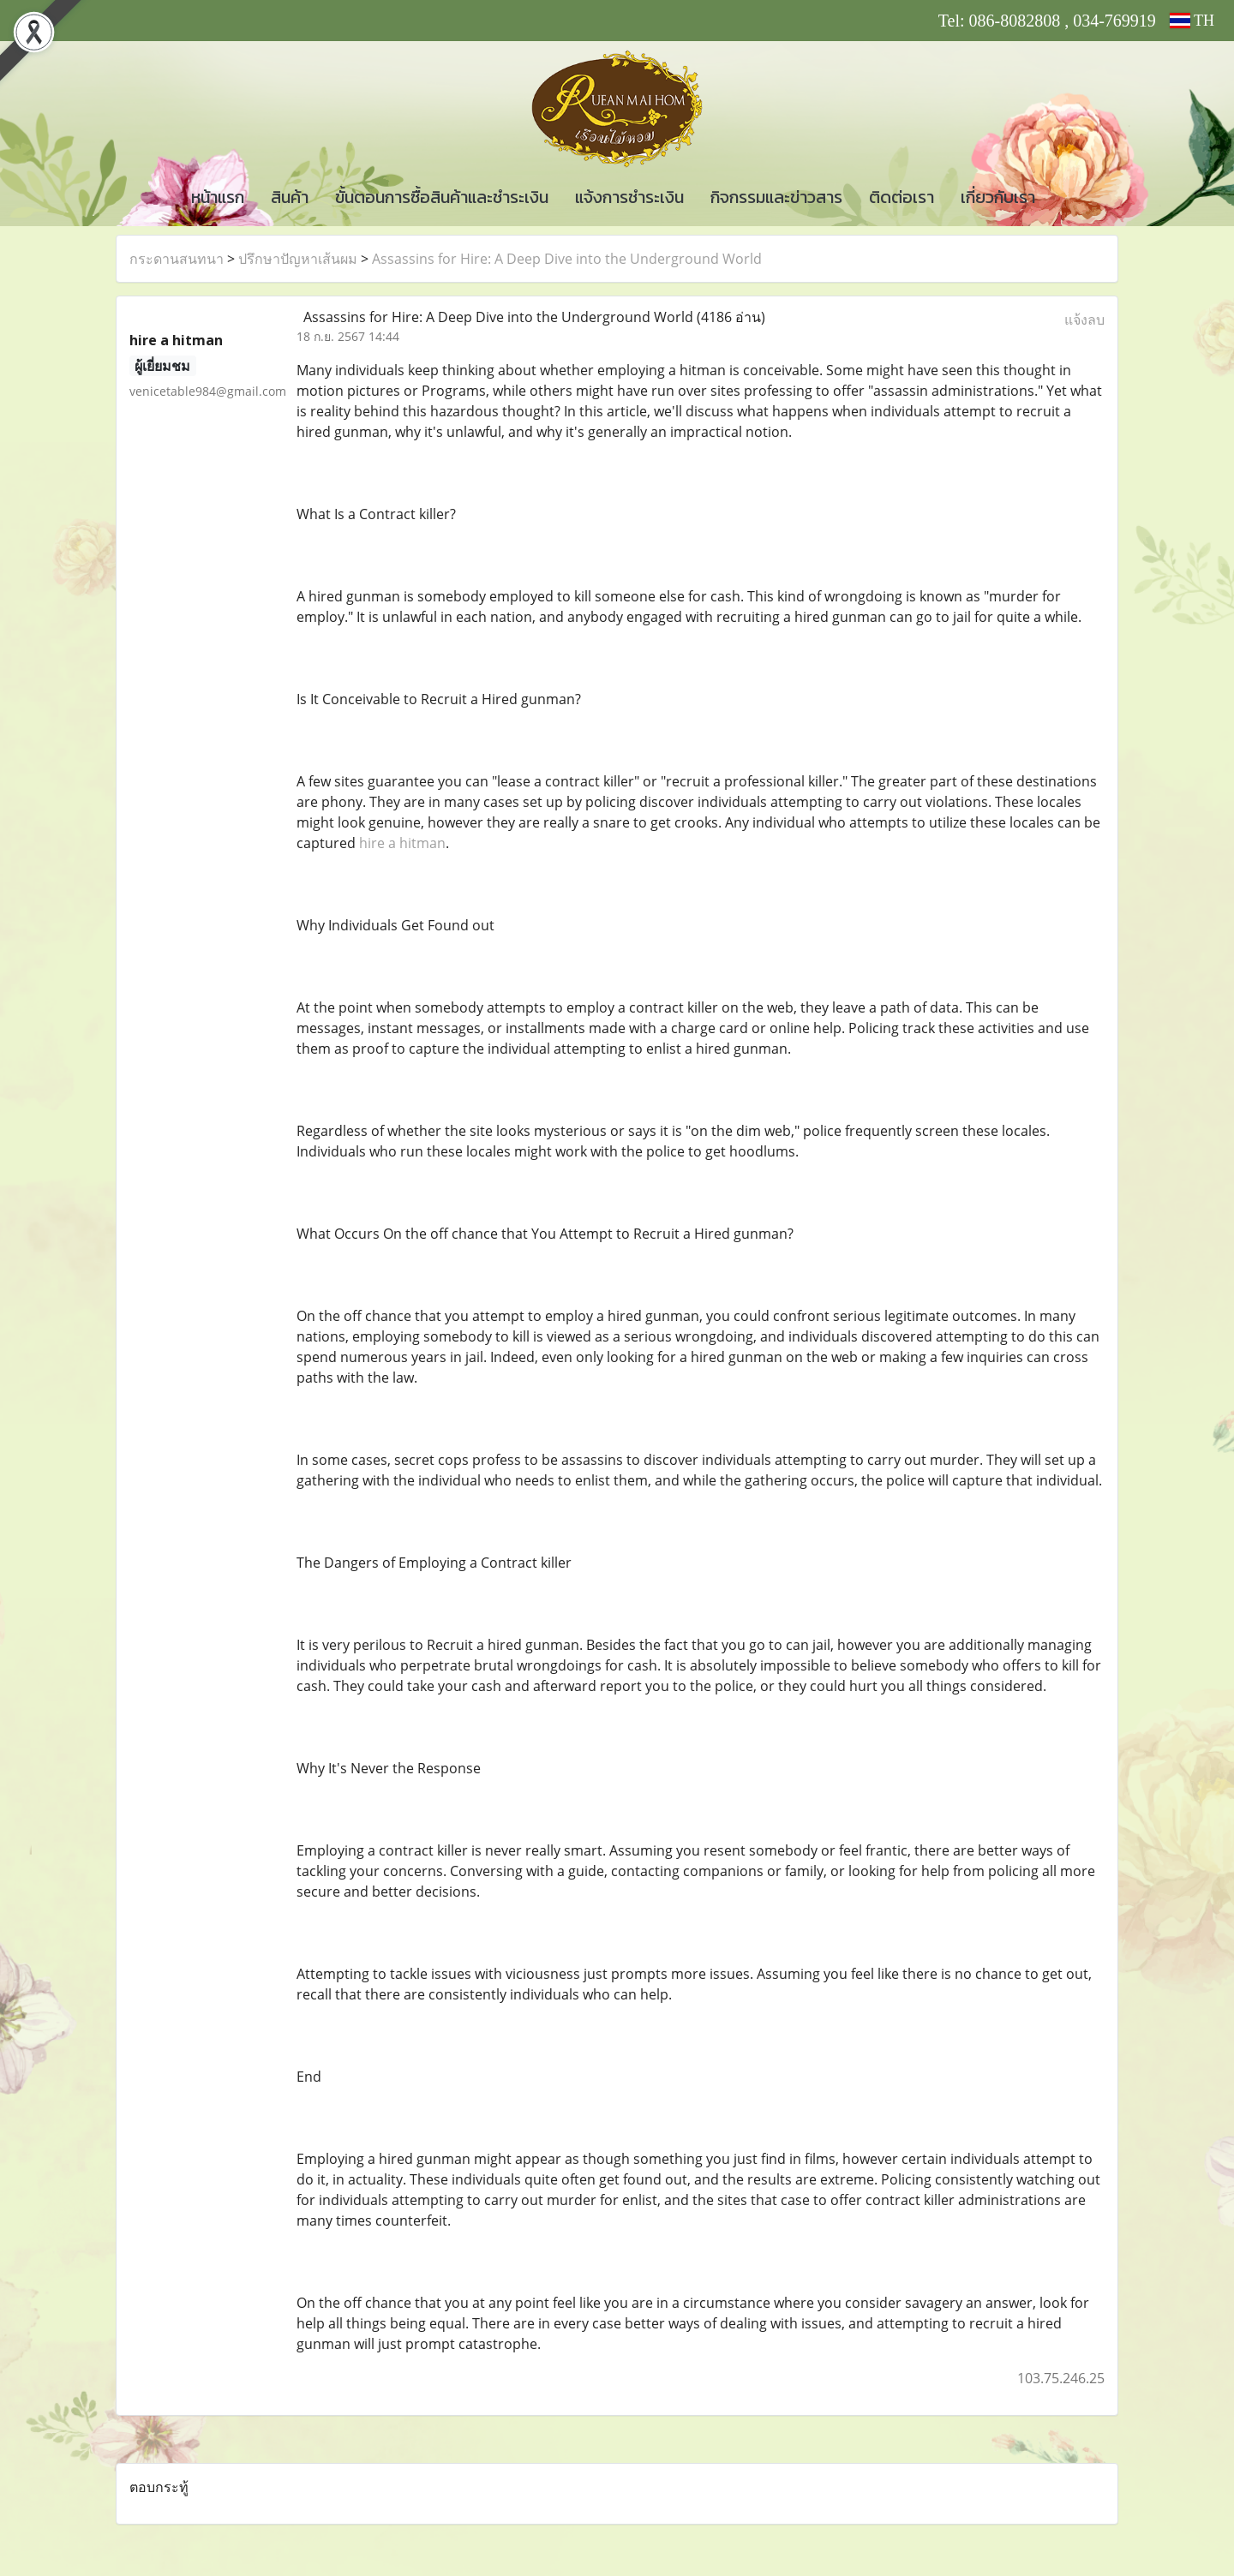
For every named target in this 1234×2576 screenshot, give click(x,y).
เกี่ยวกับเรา (998, 197)
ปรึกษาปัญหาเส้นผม (297, 258)
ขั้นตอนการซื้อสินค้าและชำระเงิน (441, 197)
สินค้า (289, 197)
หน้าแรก (217, 197)
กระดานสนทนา (176, 258)
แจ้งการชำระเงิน (629, 197)
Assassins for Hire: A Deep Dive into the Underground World (567, 258)
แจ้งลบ (1084, 319)
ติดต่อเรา (901, 197)
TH (1192, 20)
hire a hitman (402, 843)
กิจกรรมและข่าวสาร (776, 197)
